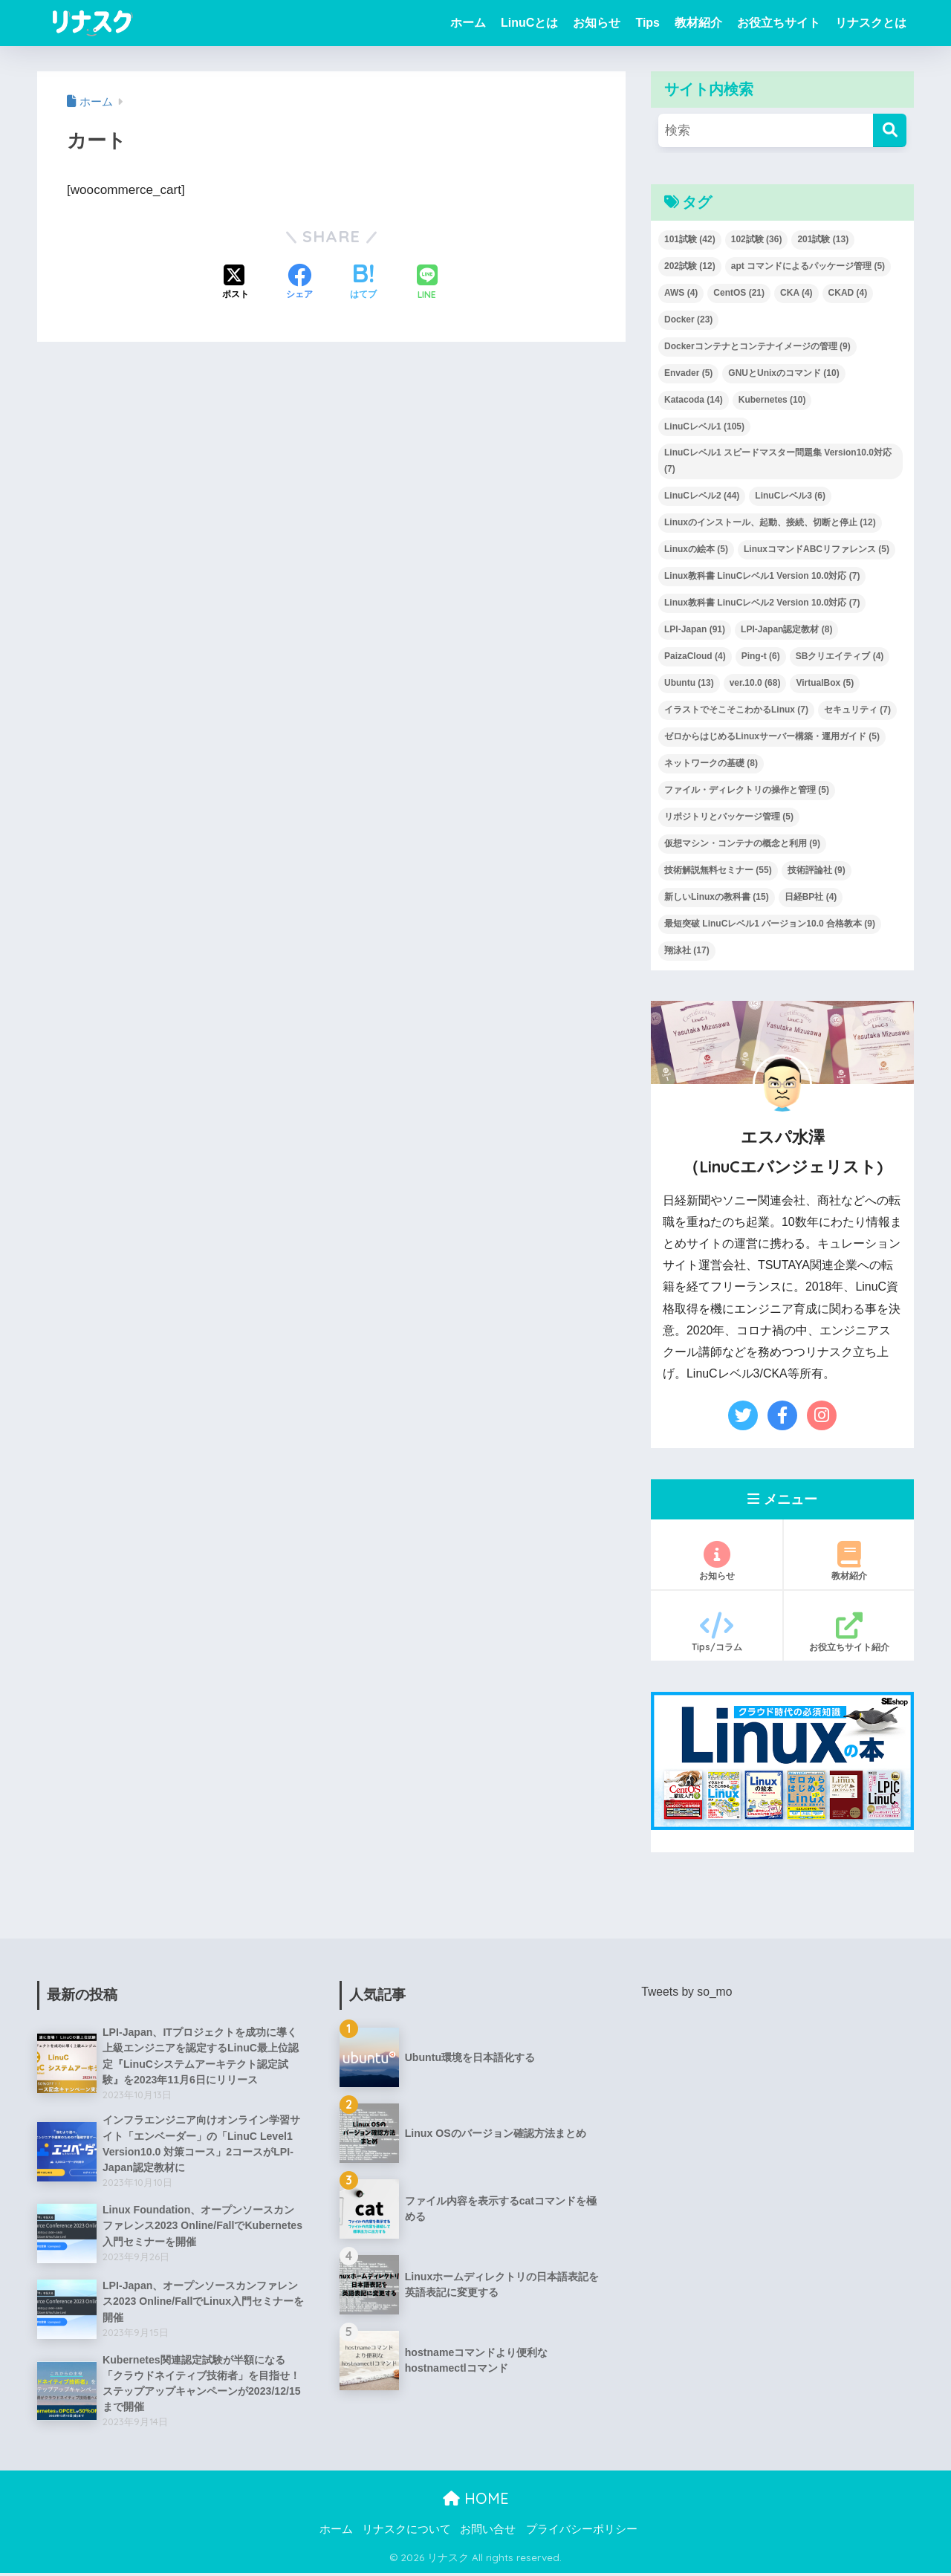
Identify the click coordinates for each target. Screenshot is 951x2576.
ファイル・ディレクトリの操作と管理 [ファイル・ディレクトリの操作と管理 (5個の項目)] (746, 790)
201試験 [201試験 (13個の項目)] (822, 239)
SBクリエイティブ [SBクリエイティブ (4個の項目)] (840, 656)
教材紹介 (698, 22)
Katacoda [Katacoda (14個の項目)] (693, 400)
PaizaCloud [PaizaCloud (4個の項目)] (695, 656)
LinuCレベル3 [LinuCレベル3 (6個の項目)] (790, 495)
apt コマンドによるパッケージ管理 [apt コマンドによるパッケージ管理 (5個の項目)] (808, 266)
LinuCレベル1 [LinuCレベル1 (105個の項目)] (704, 426)
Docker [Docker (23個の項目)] (688, 319)
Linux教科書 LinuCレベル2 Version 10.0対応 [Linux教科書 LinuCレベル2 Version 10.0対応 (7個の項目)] (762, 602)
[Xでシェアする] (235, 283)
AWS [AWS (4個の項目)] (681, 293)
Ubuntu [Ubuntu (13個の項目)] (689, 683)
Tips (647, 22)
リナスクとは (870, 22)
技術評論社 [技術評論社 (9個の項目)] (816, 870)
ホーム (468, 22)
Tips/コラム (716, 1632)
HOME (476, 2501)
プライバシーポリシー (581, 2532)
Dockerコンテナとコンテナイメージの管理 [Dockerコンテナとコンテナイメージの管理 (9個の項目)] (757, 346)
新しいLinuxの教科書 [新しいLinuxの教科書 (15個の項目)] (716, 897)
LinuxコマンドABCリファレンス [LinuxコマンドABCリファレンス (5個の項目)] (816, 549)
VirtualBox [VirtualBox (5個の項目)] (825, 683)
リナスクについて (406, 2532)
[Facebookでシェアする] (299, 283)
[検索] (889, 130)
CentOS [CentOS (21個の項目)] (739, 293)
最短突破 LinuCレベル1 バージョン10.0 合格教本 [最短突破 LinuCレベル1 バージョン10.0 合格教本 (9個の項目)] (769, 923)
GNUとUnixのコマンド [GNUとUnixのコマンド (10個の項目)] (783, 373)
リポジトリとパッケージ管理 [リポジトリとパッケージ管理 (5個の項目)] (728, 816)
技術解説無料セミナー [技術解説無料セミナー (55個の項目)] (718, 870)
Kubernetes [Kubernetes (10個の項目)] (772, 400)
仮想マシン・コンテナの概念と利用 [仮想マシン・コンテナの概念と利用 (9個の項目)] (742, 843)
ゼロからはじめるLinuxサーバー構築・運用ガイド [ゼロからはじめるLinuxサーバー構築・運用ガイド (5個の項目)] (772, 736)
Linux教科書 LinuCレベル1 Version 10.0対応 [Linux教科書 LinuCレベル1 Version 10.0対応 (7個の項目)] (762, 576)
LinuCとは (529, 22)
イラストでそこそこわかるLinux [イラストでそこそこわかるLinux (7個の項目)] (736, 709)
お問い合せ (488, 2532)
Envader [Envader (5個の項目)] (688, 373)
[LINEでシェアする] (427, 283)
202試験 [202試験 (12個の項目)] (689, 266)
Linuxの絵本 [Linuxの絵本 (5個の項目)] (696, 549)
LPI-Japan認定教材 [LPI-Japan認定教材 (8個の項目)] (786, 629)
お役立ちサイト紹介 (849, 1632)
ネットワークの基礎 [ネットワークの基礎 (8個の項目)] (711, 763)
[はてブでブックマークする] (363, 283)
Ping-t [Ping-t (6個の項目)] (760, 656)
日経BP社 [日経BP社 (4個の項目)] (811, 897)
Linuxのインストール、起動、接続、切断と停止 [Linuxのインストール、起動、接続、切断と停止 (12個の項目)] (770, 522)
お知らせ (596, 22)
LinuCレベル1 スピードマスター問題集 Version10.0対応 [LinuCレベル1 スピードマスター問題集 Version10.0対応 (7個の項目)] (778, 460)
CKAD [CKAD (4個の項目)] (848, 293)
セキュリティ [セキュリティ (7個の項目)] (857, 709)
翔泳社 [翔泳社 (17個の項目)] (687, 950)
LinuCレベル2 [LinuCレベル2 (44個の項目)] (701, 495)
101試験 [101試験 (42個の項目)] (689, 239)
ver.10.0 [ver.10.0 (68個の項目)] (755, 683)
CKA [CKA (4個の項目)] (796, 293)
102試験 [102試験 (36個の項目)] (756, 239)
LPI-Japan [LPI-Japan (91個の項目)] (694, 629)
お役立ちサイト (778, 22)
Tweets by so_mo (687, 1991)
